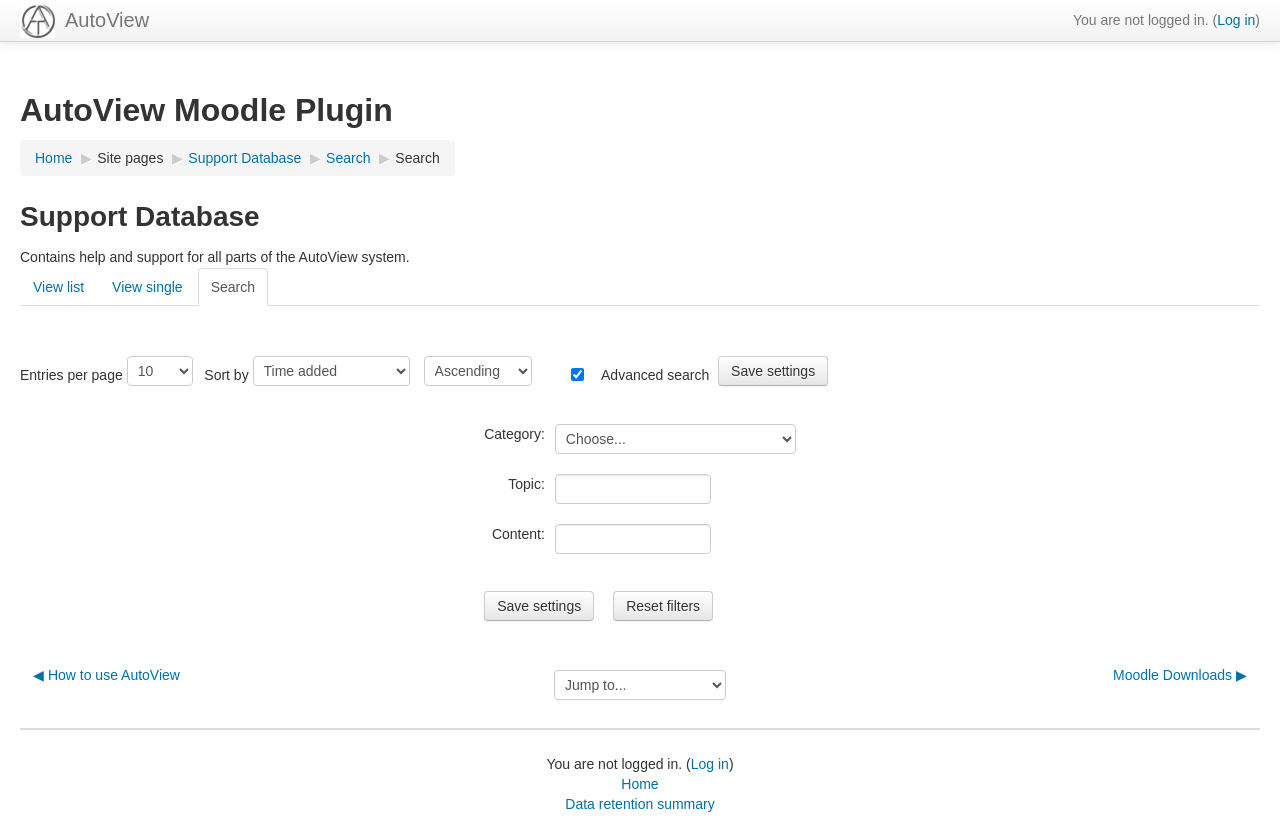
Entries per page (71, 375)
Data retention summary (639, 804)
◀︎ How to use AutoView (106, 675)
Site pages (130, 158)
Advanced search (655, 375)
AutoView (107, 20)
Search (417, 158)
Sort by (226, 375)
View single (147, 287)
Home (639, 784)
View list (58, 287)
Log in (1236, 20)
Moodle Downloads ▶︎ (1180, 675)
